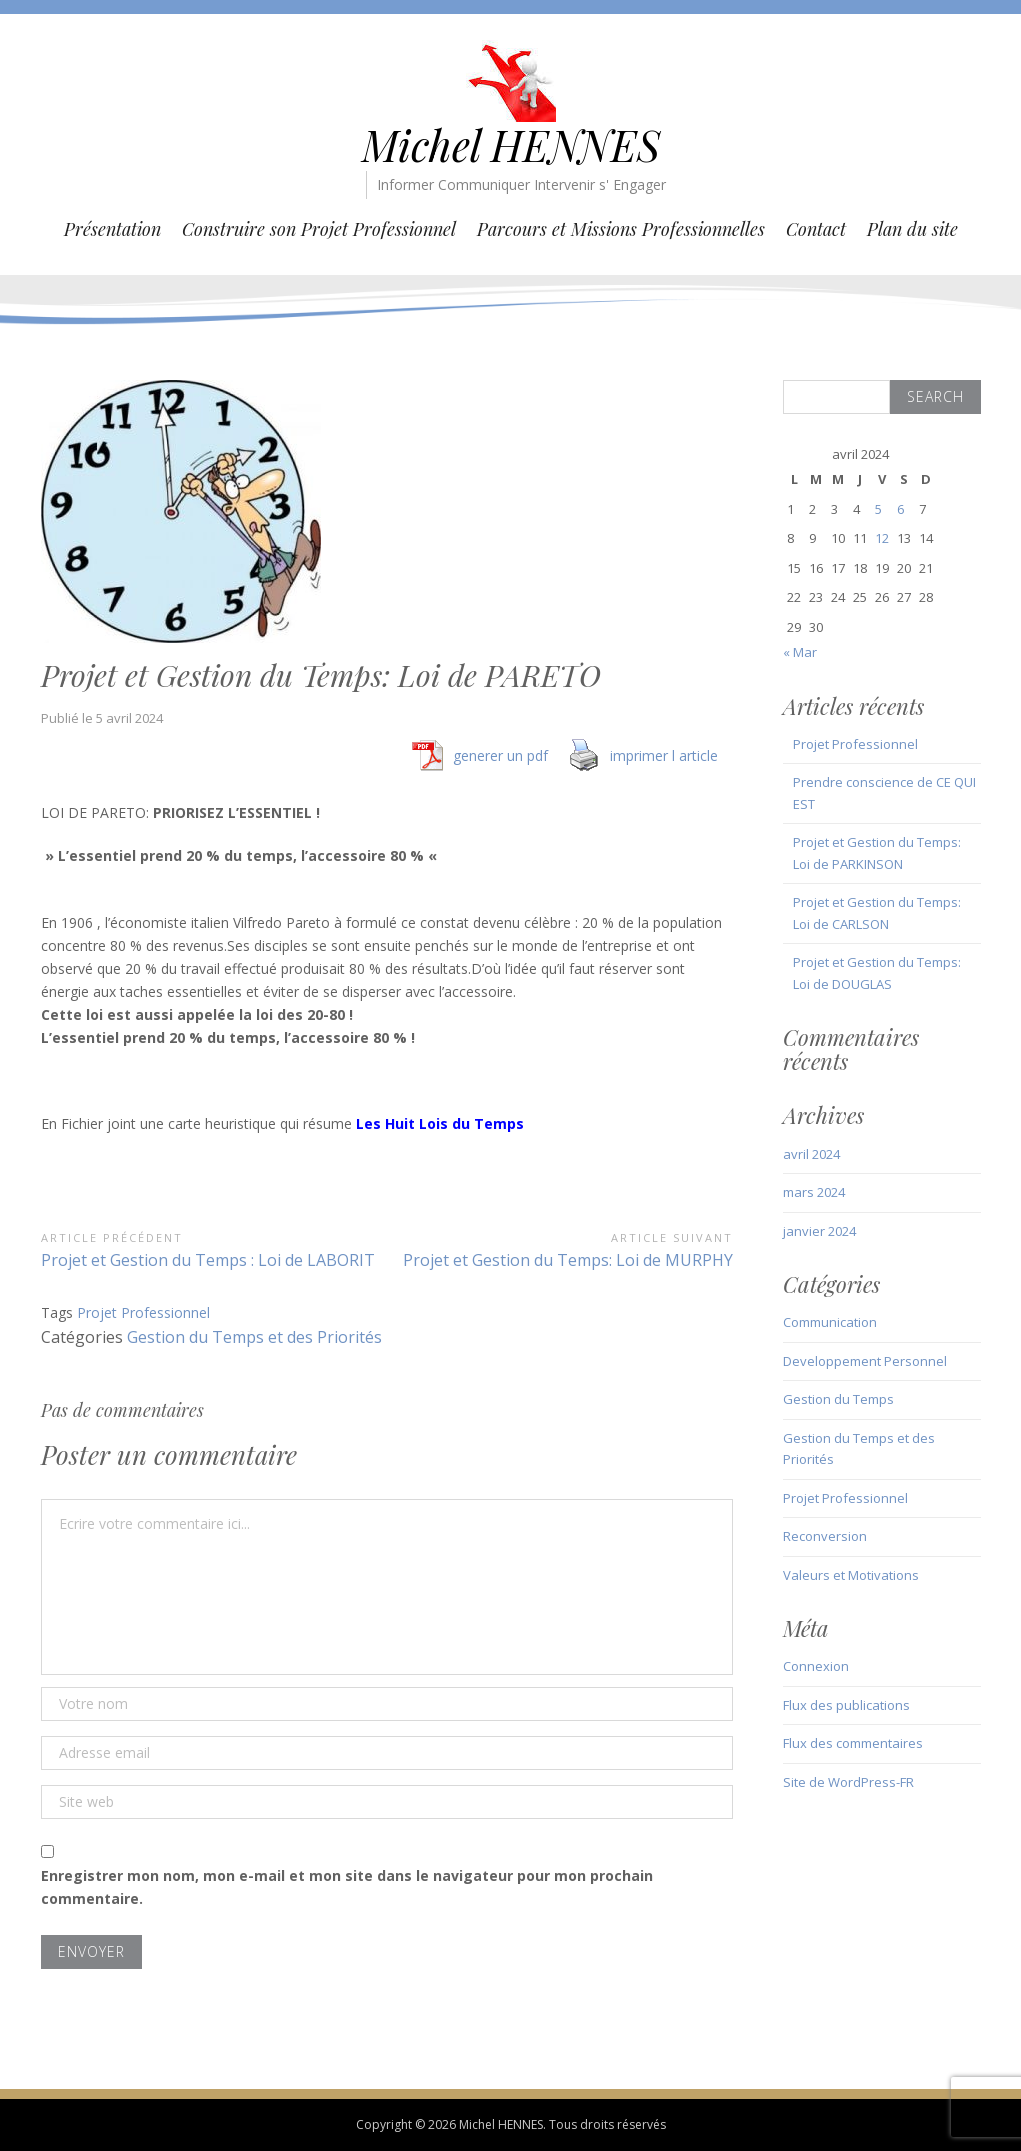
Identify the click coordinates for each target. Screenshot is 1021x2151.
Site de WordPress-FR (848, 1782)
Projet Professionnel (143, 1312)
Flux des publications (846, 1705)
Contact (816, 229)
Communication (830, 1322)
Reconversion (825, 1536)
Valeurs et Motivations (851, 1575)
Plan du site (912, 229)
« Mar (800, 652)
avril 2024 (811, 1154)
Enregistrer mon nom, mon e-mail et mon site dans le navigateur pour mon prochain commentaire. (347, 1887)
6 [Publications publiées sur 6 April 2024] (900, 509)
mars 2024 (814, 1192)
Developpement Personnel (865, 1361)
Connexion (816, 1666)
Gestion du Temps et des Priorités (254, 1337)
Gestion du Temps (838, 1399)
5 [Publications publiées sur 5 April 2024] (878, 509)
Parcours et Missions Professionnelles (621, 229)
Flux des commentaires (853, 1743)
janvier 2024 (819, 1231)
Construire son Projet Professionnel (319, 229)
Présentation (112, 229)
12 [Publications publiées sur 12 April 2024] (882, 538)
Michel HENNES (511, 145)
